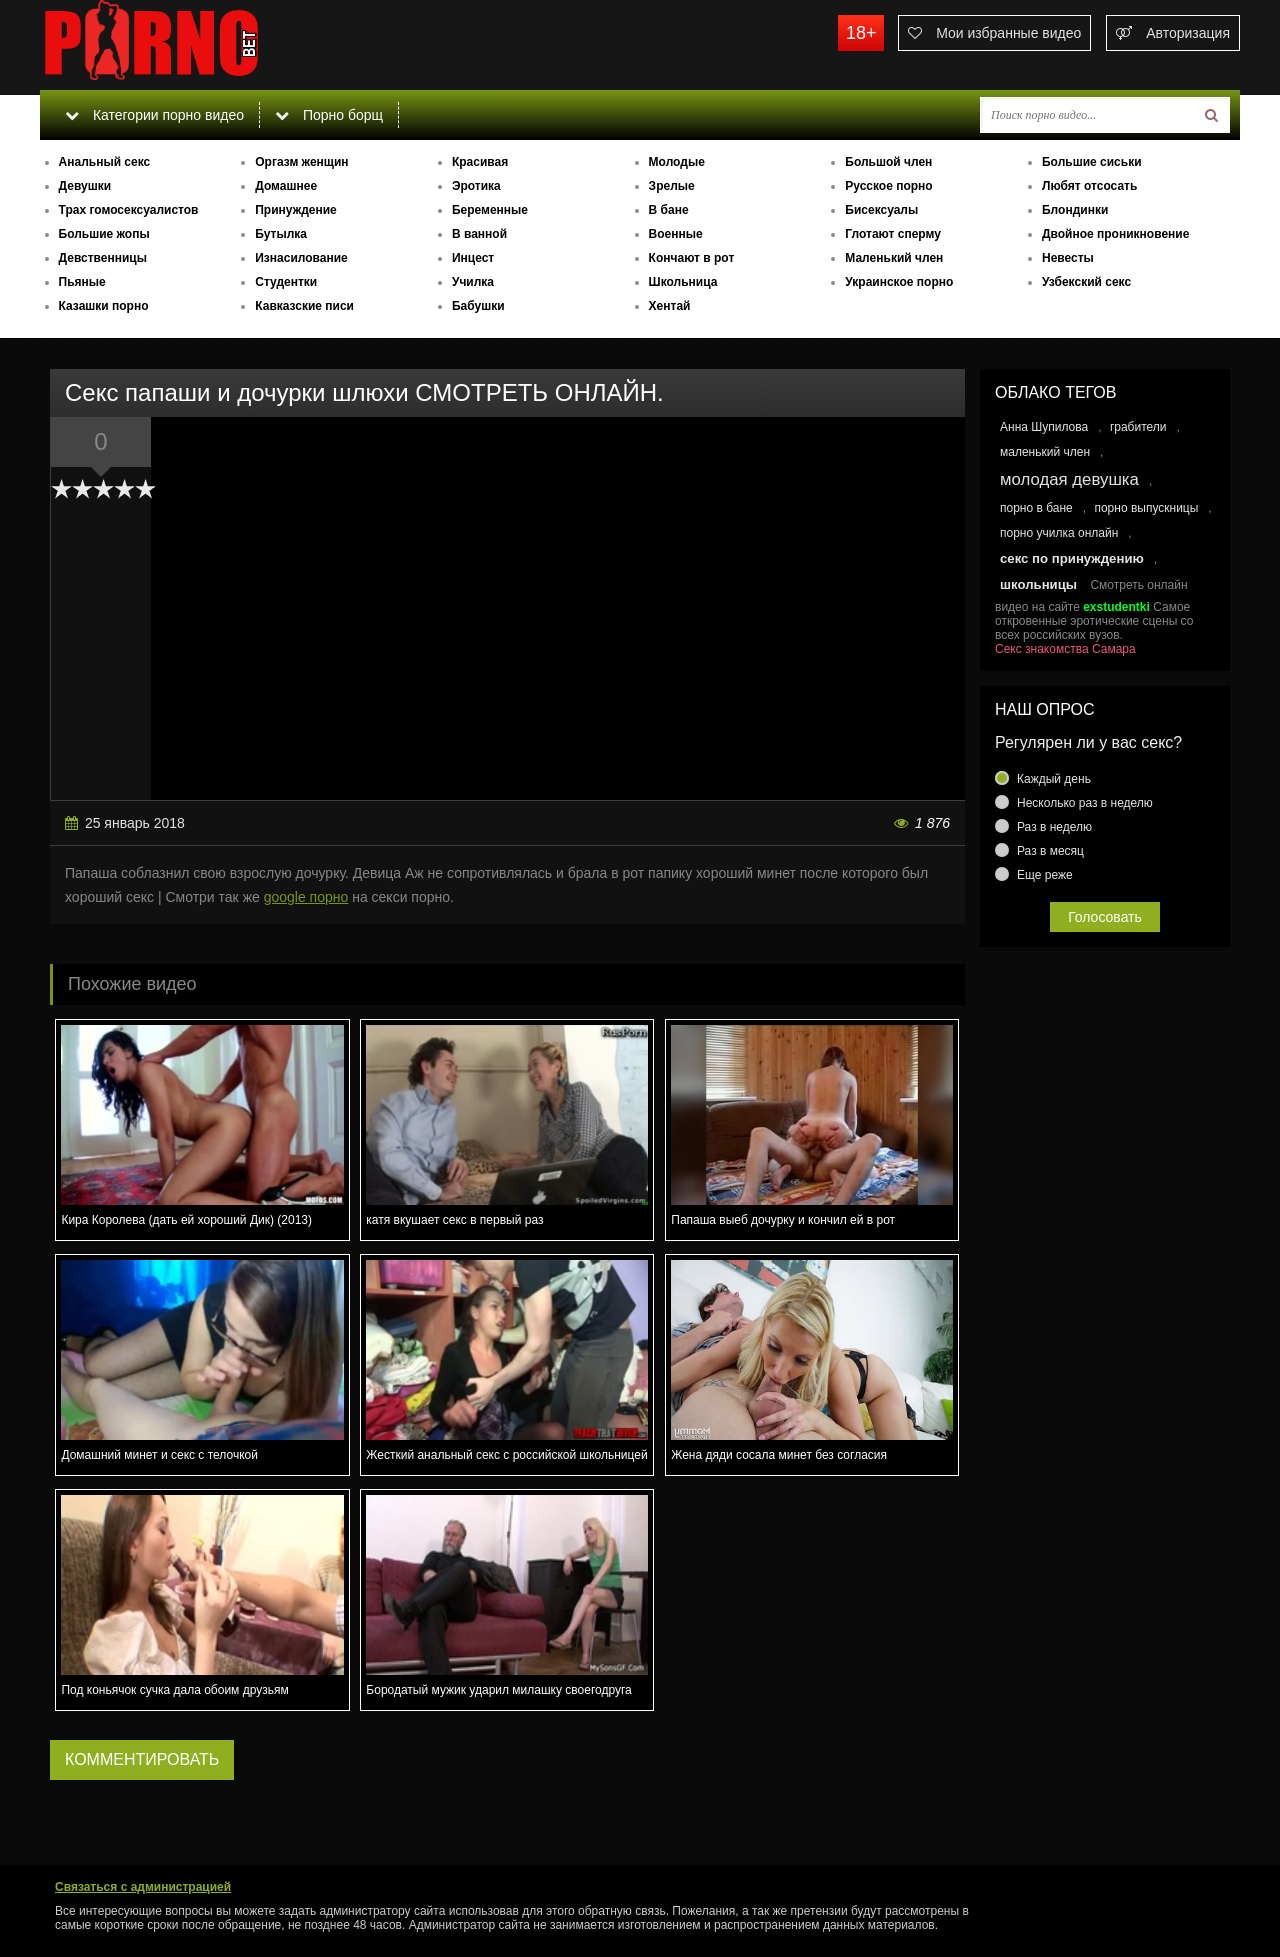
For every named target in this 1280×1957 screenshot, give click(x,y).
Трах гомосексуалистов (129, 210)
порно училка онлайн (1059, 533)
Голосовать (1105, 917)
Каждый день (1054, 779)
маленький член (1045, 452)
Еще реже (1045, 875)
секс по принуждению (1072, 558)
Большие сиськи (1092, 162)
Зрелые (672, 186)
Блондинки (1075, 210)
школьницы (1038, 584)
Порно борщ (329, 115)
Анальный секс (105, 162)
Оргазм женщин (301, 162)
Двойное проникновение (1115, 234)
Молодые (677, 162)
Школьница (683, 282)
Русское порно (888, 186)
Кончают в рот (692, 258)
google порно (306, 897)
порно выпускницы (1146, 508)
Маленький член (894, 258)
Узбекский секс (1086, 282)
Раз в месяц (1050, 851)
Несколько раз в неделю (1085, 803)
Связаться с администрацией (143, 1887)
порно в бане (1036, 508)
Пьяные (82, 282)
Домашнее (286, 186)
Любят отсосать (1089, 186)
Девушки (85, 186)
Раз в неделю (1054, 827)
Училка (473, 282)
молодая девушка (1069, 479)
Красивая (480, 162)
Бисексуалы (881, 210)
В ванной (479, 234)
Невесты (1068, 258)
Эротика (476, 186)
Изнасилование (301, 258)
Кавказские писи (304, 306)
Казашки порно (104, 306)
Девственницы (103, 258)
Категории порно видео (154, 115)
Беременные (490, 210)
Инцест (473, 258)
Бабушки (478, 306)
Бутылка (281, 234)
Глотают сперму (893, 234)
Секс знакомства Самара (1065, 649)
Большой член (888, 162)
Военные (676, 234)
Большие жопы (104, 234)
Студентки (286, 282)
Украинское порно (899, 282)
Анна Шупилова (1044, 427)
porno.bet (190, 45)
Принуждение (296, 210)
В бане (669, 210)
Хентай (670, 306)
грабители (1138, 427)
